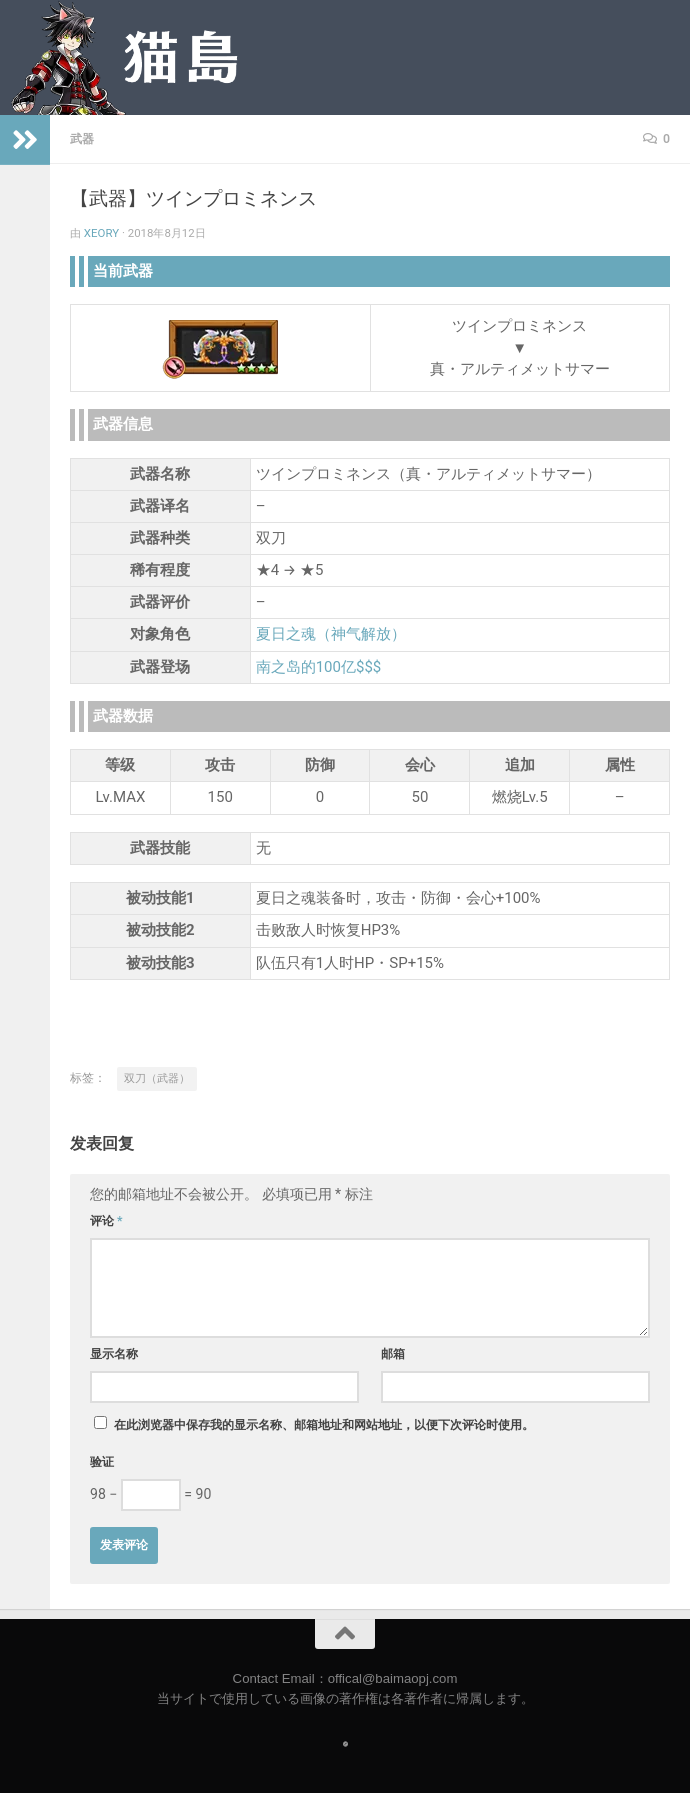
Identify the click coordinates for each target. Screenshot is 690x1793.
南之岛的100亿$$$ (319, 667)
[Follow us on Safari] (345, 1744)
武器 (82, 139)
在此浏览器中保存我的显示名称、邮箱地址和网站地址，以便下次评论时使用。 (324, 1425)
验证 (102, 1462)
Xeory (101, 233)
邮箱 (393, 1354)
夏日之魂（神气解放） (331, 634)
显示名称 (114, 1354)
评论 (106, 1221)
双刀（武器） (157, 1078)
